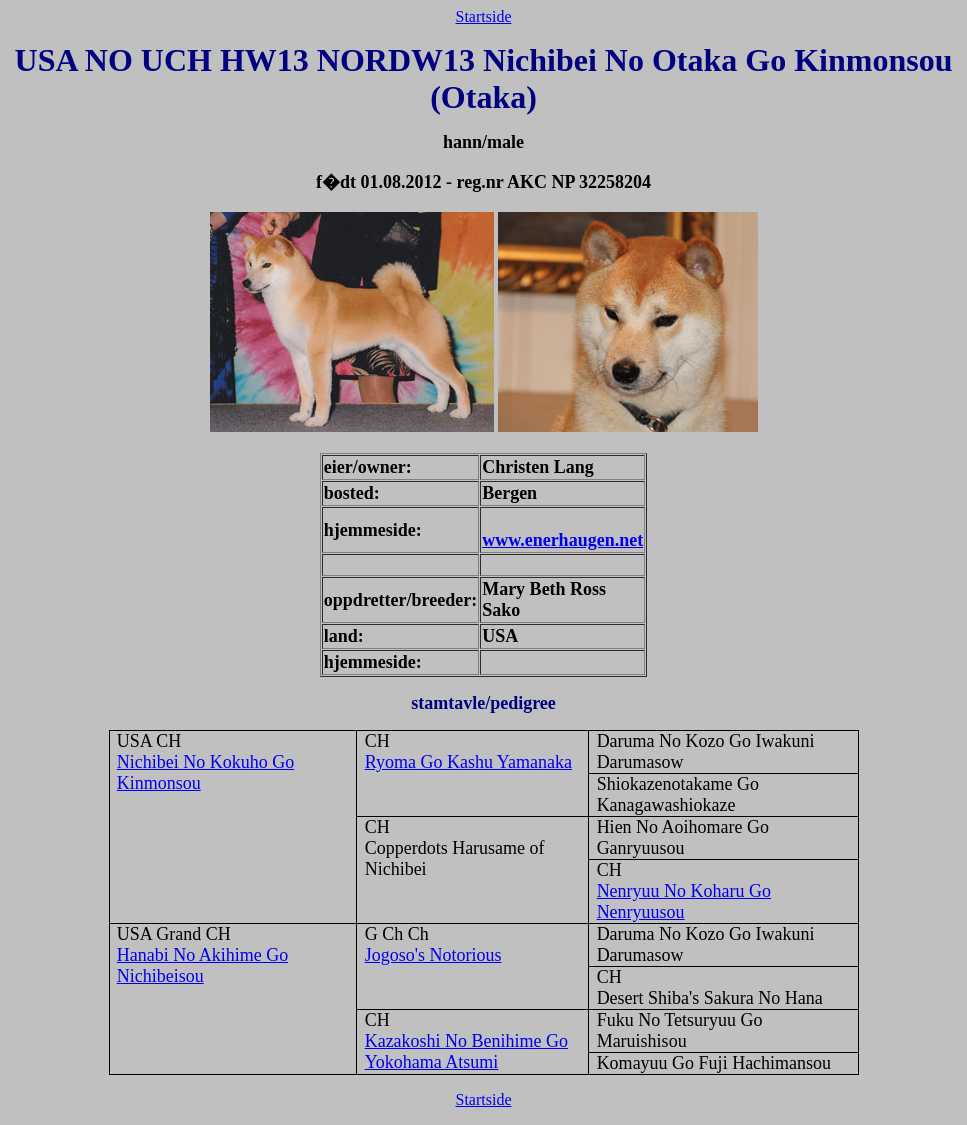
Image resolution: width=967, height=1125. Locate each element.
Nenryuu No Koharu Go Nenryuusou (684, 901)
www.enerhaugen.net (562, 540)
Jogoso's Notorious (433, 955)
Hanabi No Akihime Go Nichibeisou (202, 965)
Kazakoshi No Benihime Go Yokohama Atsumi (466, 1051)
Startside (484, 16)
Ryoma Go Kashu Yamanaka (468, 762)
